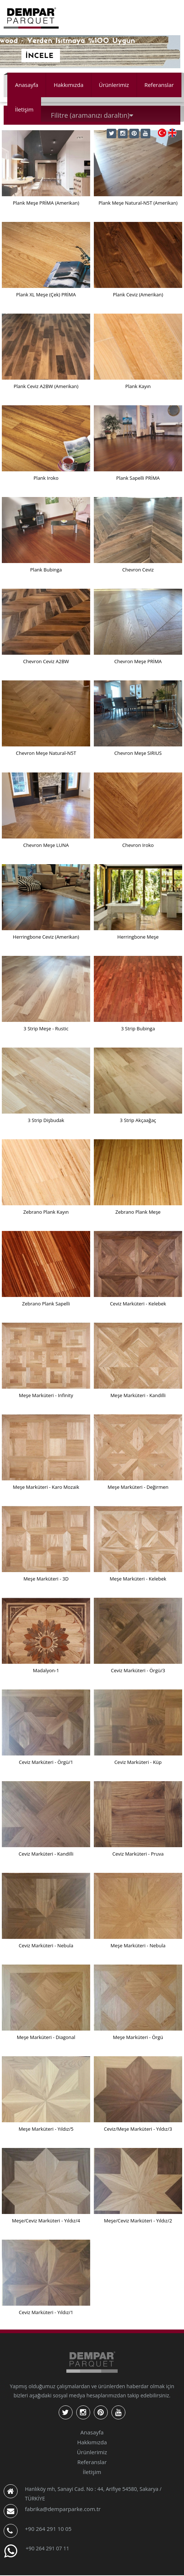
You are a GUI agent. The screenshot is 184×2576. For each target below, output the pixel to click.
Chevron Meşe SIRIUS (138, 753)
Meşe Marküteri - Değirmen (137, 1487)
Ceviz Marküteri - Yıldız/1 (46, 2312)
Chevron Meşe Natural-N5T (46, 753)
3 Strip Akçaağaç (138, 1120)
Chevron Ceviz (138, 569)
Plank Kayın (138, 386)
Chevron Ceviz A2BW (46, 661)
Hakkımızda (68, 84)
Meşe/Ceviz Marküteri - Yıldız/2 (138, 2220)
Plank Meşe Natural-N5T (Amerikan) (138, 203)
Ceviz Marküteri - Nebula (46, 1945)
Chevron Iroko (138, 845)
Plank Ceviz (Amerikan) (138, 294)
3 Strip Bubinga (138, 1028)
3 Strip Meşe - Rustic (45, 1028)
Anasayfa (26, 84)
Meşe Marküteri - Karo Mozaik (46, 1487)
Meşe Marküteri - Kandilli (138, 1395)
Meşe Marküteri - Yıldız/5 (46, 2129)
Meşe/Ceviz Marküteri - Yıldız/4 (46, 2220)
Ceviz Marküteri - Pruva (137, 1853)
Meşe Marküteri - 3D (46, 1578)
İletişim (24, 109)
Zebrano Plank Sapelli (46, 1303)
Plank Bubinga (46, 569)
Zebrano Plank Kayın (46, 1212)
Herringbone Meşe (138, 936)
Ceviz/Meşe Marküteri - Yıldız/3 (138, 2129)
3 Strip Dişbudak (46, 1120)
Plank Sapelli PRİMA (138, 478)
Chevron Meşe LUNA (46, 845)
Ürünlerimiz (114, 84)
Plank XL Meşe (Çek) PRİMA (46, 294)
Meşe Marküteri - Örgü (138, 2037)
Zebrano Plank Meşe (138, 1212)
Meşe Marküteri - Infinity (46, 1395)
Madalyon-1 (46, 1670)
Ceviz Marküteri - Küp (138, 1762)
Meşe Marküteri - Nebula (138, 1945)
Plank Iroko (46, 478)
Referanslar (159, 84)
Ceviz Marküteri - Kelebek (138, 1303)
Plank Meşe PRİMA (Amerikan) (46, 203)
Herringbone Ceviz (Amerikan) (46, 936)
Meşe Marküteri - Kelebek (138, 1578)
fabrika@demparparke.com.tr (63, 2509)
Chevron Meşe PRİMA (138, 661)
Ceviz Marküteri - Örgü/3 (138, 1670)
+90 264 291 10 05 (48, 2528)
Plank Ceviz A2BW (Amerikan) (46, 386)
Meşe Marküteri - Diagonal (46, 2037)
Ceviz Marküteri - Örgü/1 (46, 1762)
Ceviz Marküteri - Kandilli (46, 1853)
